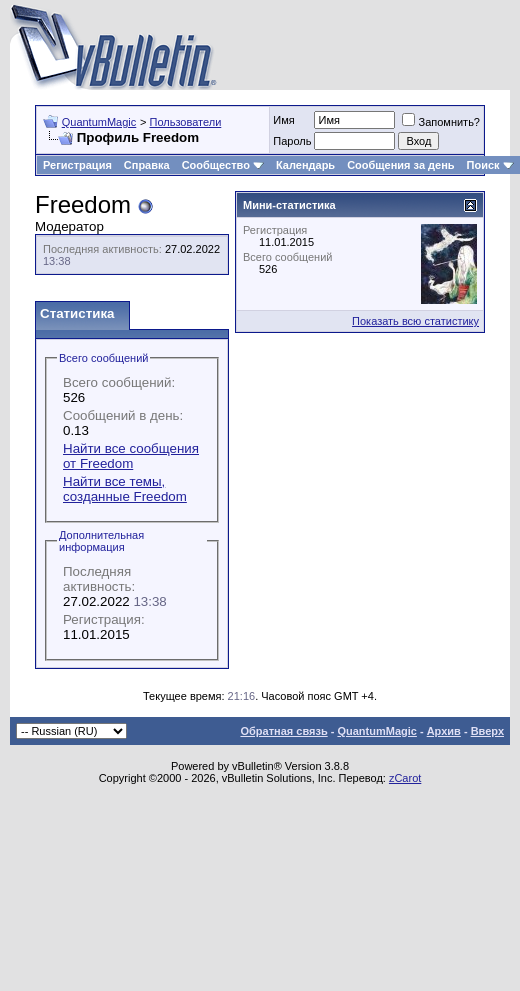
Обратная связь (283, 731)
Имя (283, 120)
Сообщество (223, 165)
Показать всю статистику (415, 321)
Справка (147, 165)
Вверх (487, 731)
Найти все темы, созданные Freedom (125, 489)
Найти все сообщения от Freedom (131, 456)
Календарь (305, 165)
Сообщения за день (400, 165)
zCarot (405, 778)
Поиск (490, 165)
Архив (444, 731)
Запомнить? (441, 122)
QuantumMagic (99, 122)
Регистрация (77, 165)
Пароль (292, 141)
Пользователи (185, 122)
